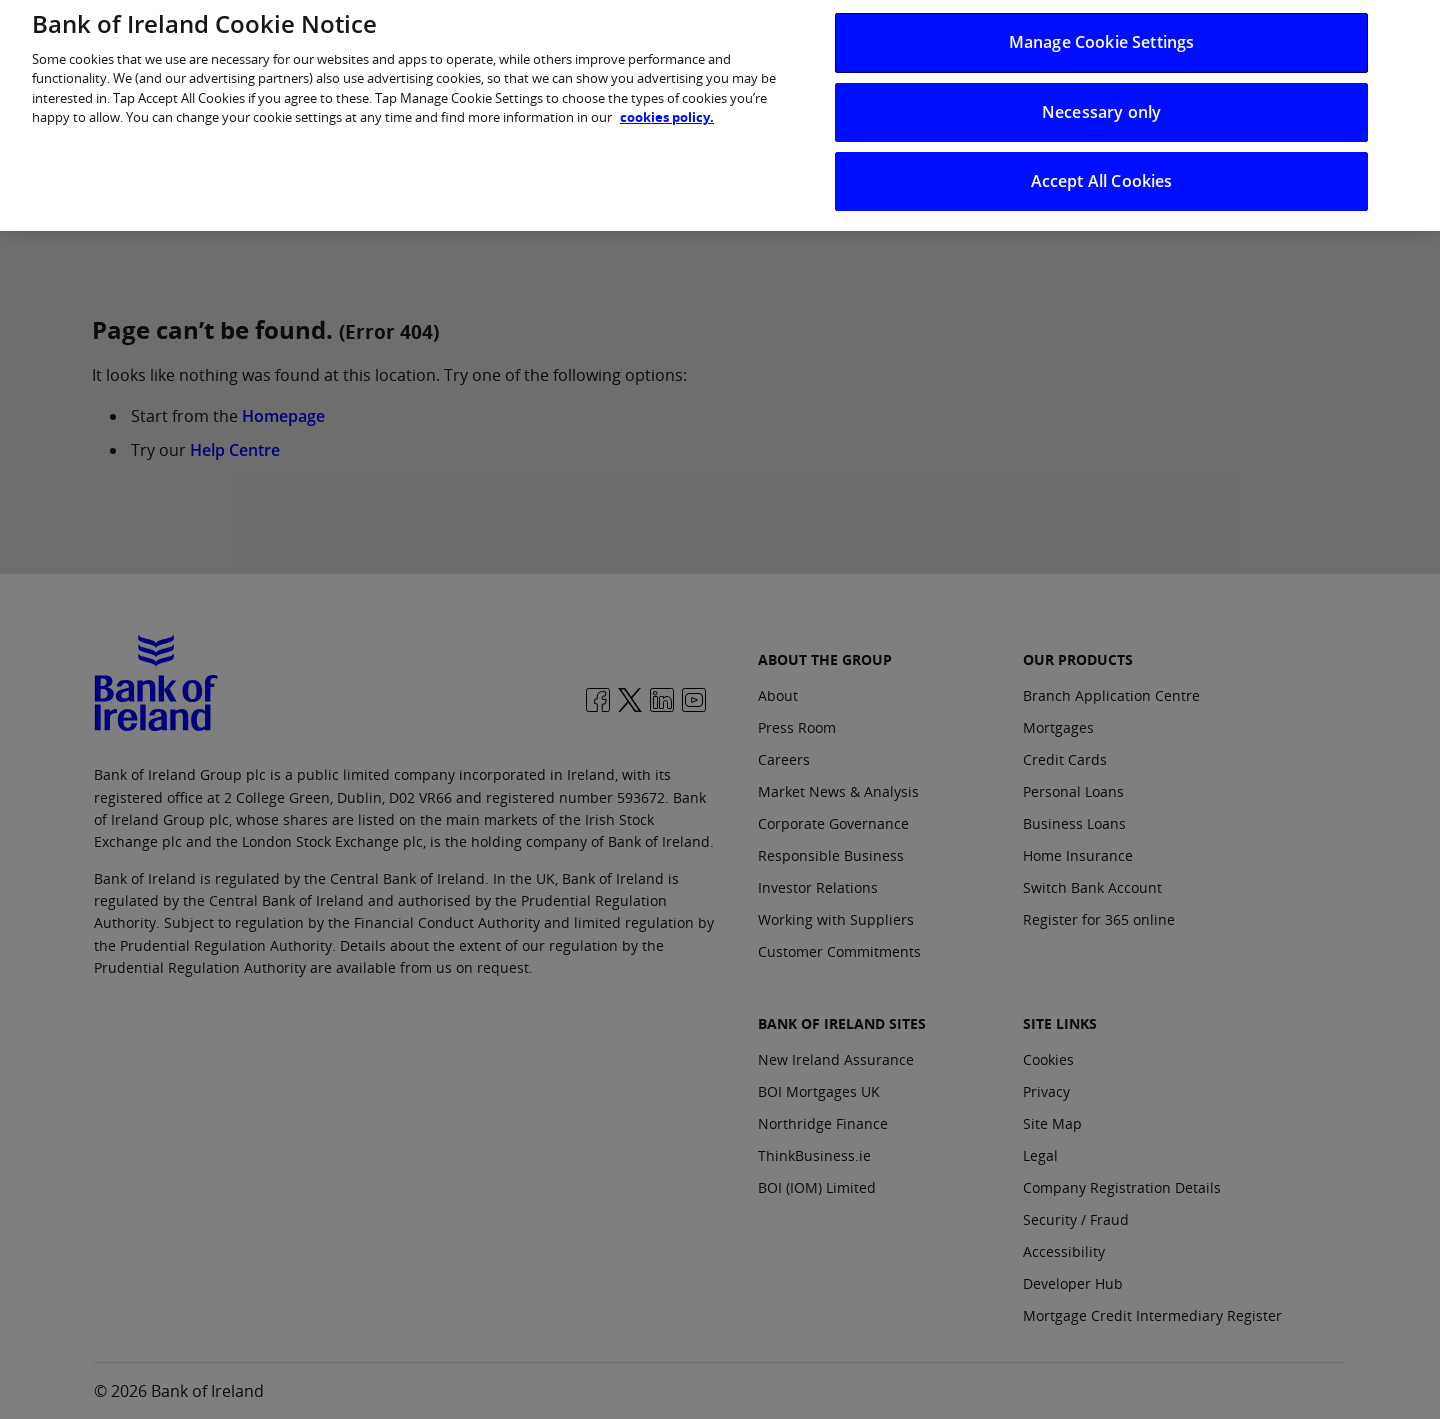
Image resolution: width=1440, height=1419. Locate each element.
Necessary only (1101, 99)
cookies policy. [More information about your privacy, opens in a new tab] (667, 104)
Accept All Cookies (1102, 168)
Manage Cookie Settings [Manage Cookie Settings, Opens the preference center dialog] (1102, 30)
